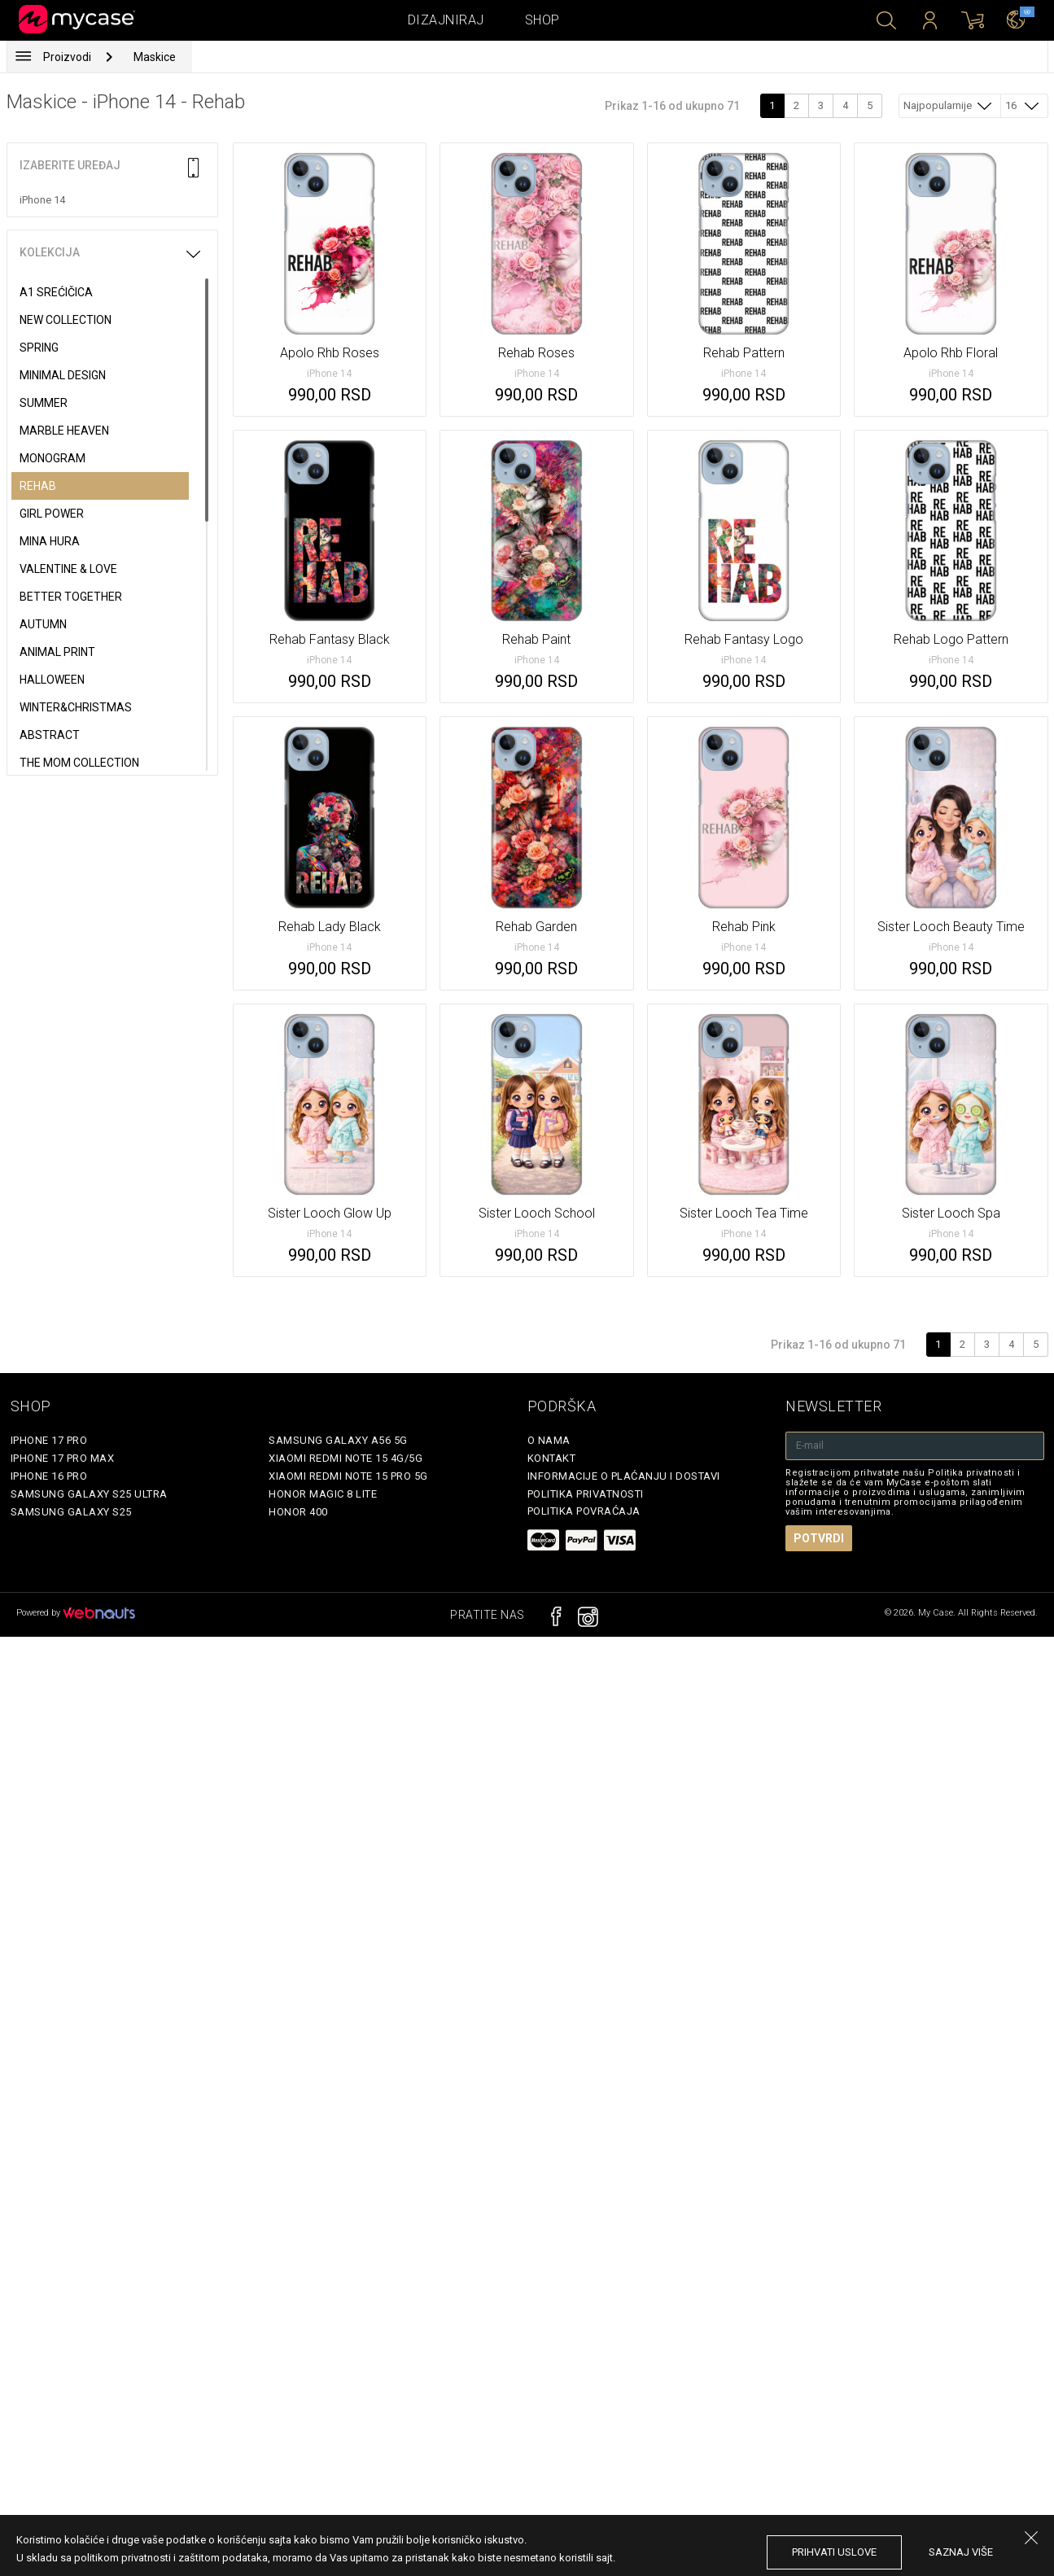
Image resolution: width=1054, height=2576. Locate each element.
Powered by (75, 1612)
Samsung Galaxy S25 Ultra (89, 1494)
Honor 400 (298, 1512)
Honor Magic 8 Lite (323, 1494)
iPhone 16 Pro (49, 1476)
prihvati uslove (834, 2552)
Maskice (154, 56)
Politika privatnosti (585, 1494)
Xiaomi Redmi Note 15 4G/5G (345, 1458)
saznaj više (961, 2552)
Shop (542, 20)
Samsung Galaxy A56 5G (338, 1440)
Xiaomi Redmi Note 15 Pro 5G (348, 1476)
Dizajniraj (446, 20)
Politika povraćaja (584, 1511)
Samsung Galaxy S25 (71, 1512)
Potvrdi (819, 1538)
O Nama (549, 1440)
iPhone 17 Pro (49, 1440)
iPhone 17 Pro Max (63, 1458)
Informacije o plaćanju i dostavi (623, 1476)
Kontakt (551, 1458)
